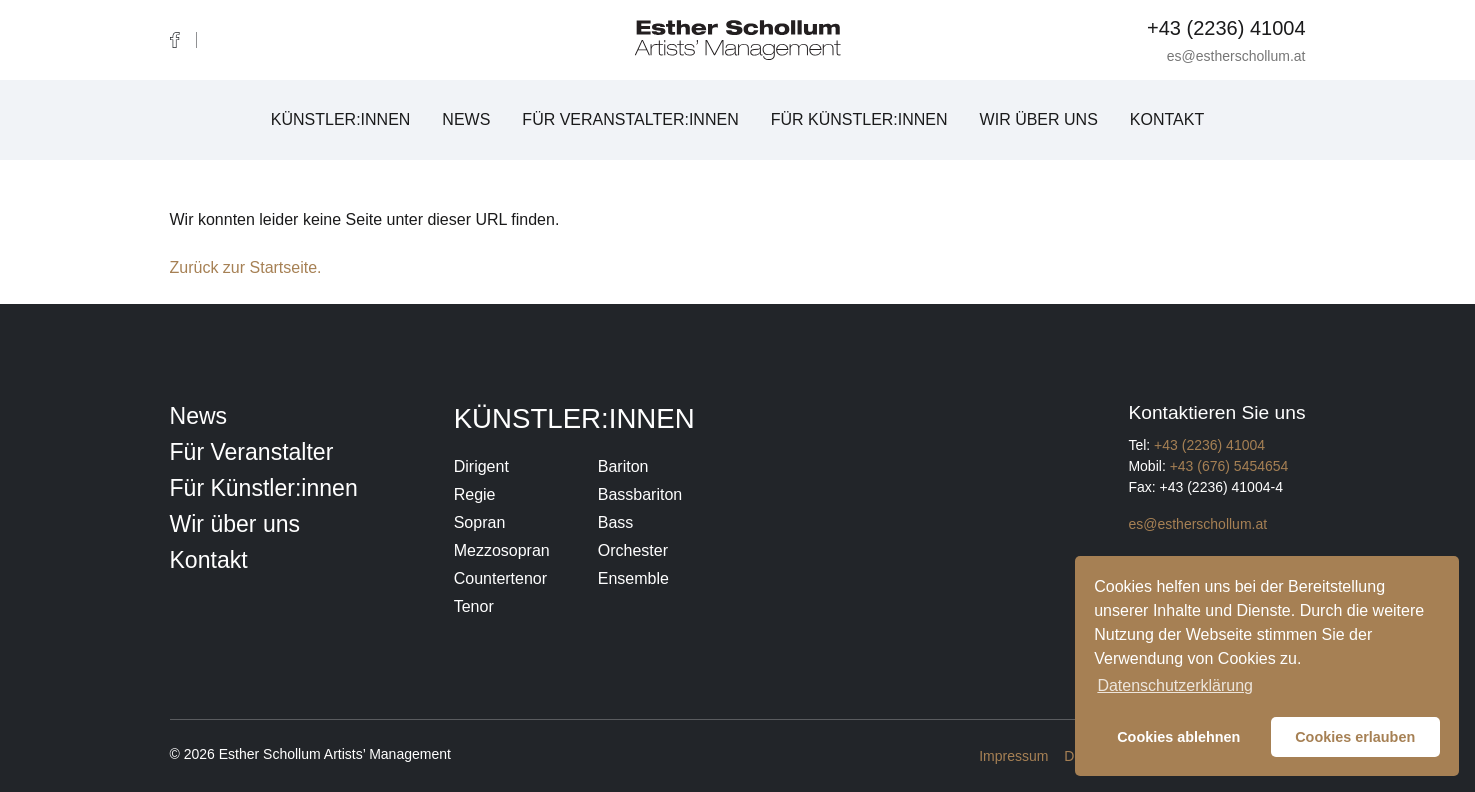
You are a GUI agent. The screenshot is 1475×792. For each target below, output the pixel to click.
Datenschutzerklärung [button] (1175, 685)
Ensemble (633, 578)
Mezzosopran (502, 550)
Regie (475, 494)
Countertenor (500, 578)
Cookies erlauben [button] (1355, 737)
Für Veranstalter (252, 452)
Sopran (480, 522)
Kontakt (1167, 119)
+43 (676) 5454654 (1229, 466)
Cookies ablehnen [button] (1178, 737)
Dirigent (481, 466)
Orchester (633, 550)
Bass (616, 522)
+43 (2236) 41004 (1226, 28)
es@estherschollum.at (1236, 56)
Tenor (474, 606)
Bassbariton (640, 494)
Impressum (1013, 756)
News (466, 119)
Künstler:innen (341, 119)
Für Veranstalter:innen (630, 119)
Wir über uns (1039, 119)
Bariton (623, 466)
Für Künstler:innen (859, 119)
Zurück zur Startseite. (246, 267)
